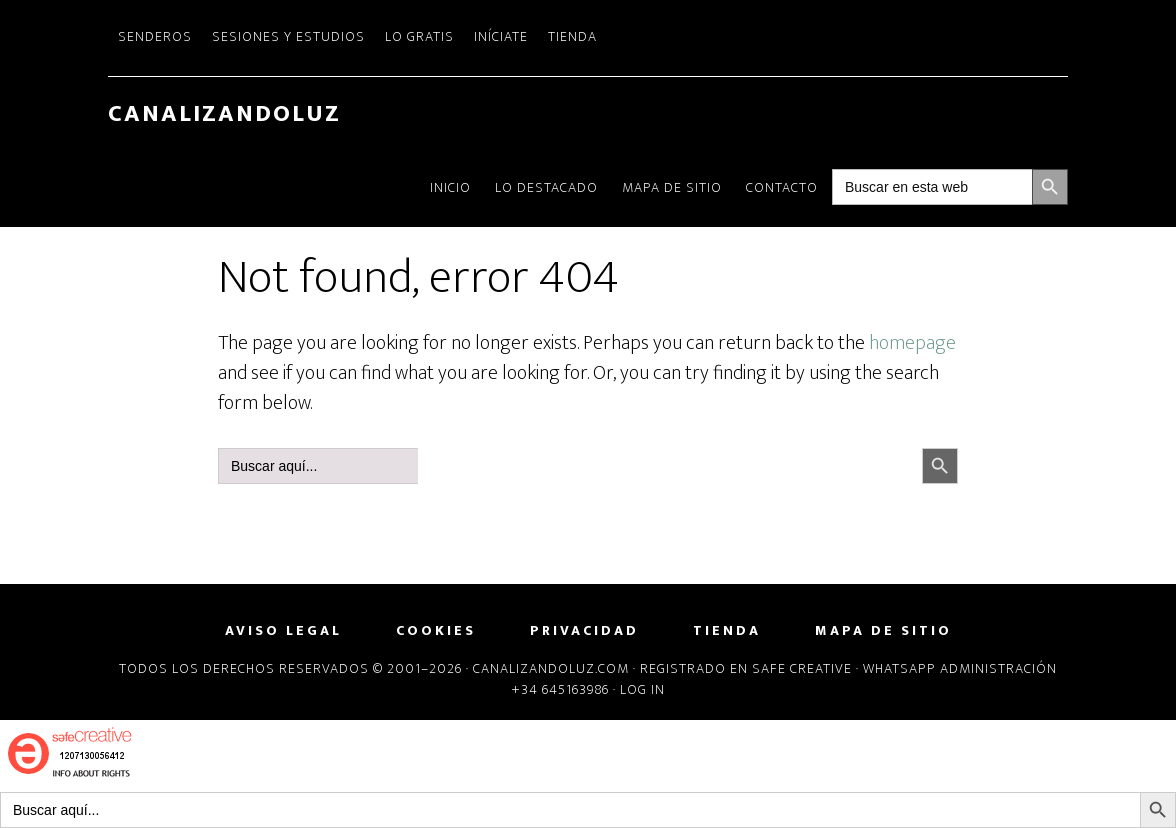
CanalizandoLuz (224, 114)
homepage (912, 343)
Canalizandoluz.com (551, 668)
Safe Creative (802, 668)
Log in (642, 689)
